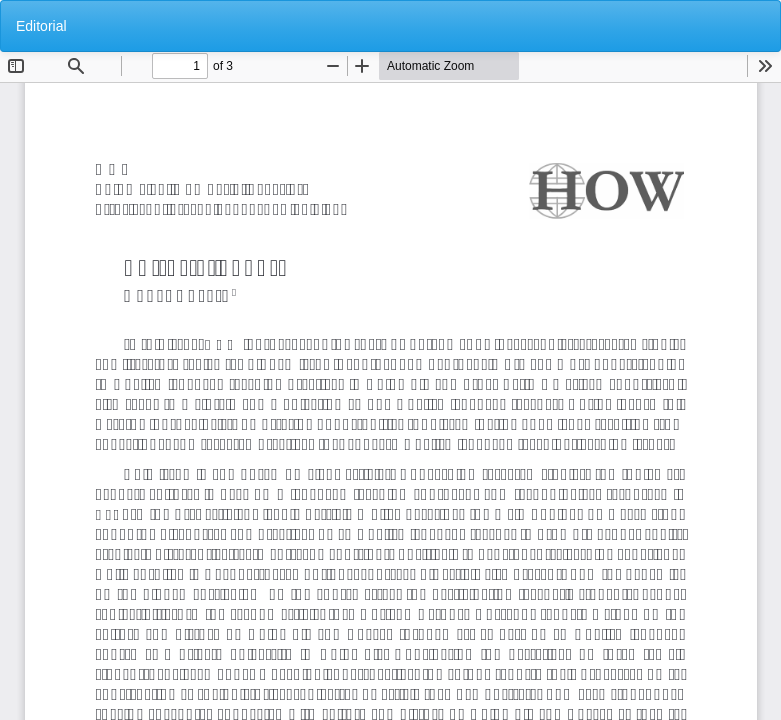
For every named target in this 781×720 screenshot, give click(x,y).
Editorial (41, 26)
